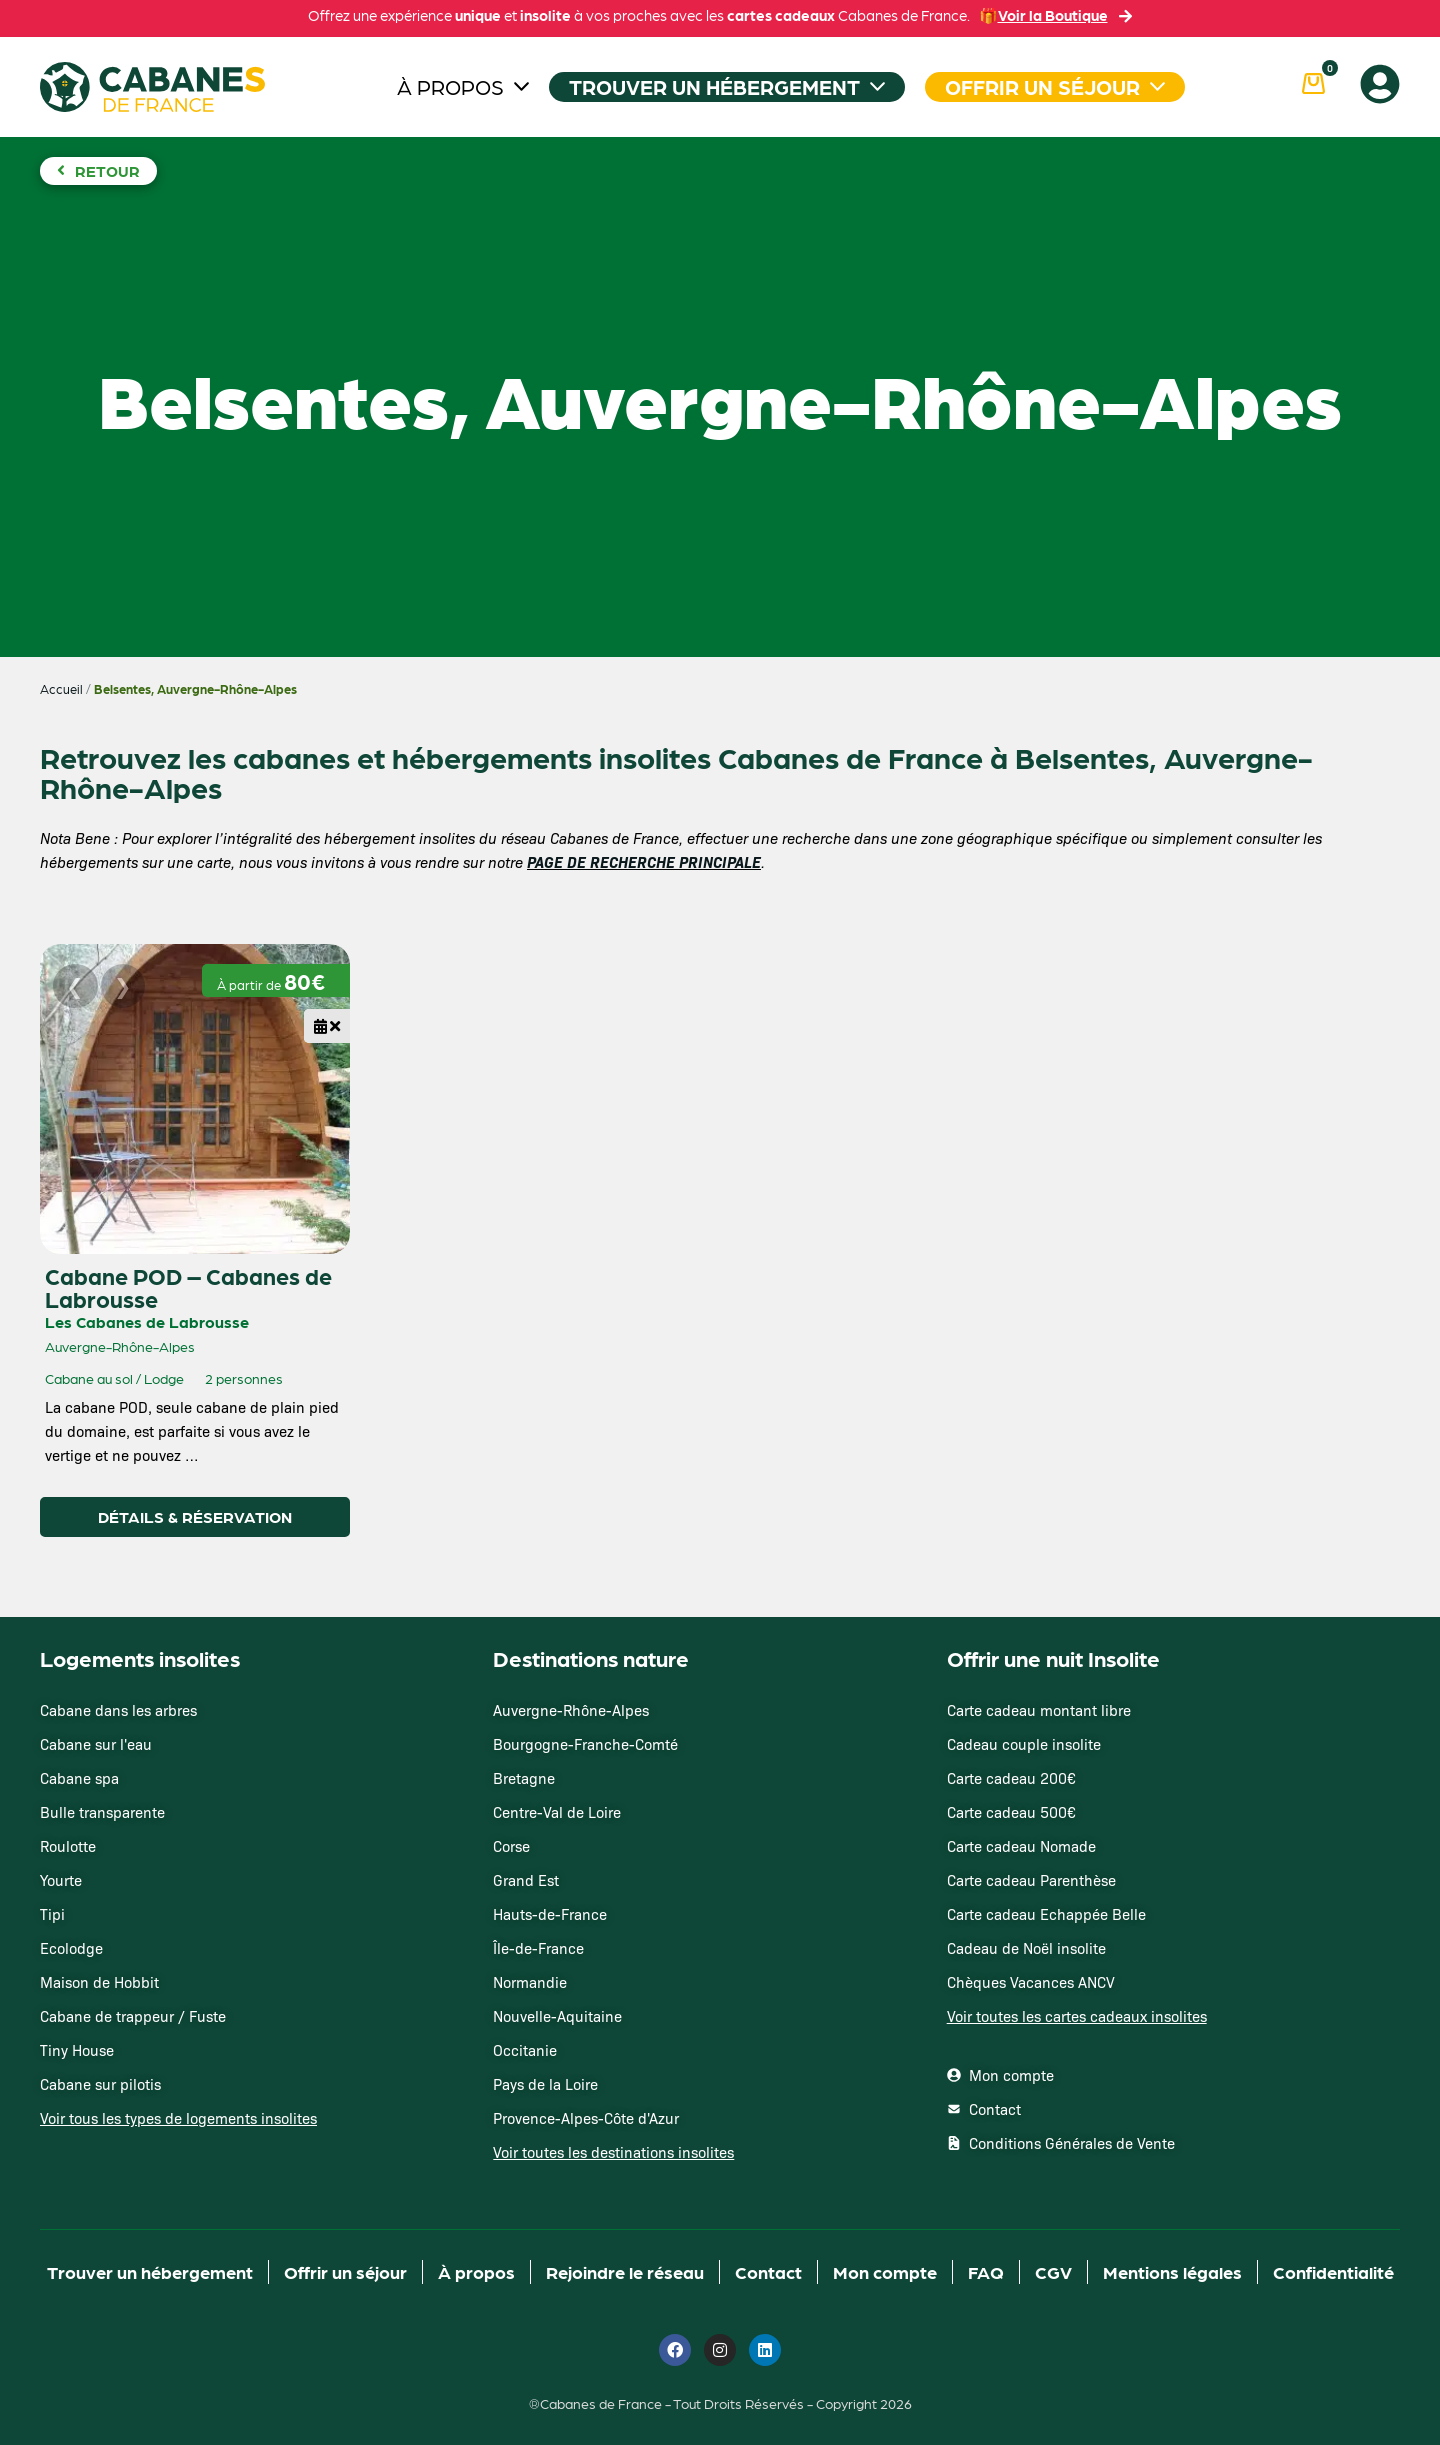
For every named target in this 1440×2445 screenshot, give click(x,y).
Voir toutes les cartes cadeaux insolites (1077, 2016)
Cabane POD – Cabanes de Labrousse (188, 1286)
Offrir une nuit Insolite (1053, 1657)
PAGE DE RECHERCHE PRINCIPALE (644, 861)
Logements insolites (140, 1657)
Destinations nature (591, 1657)
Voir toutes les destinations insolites (613, 2152)
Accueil (61, 688)
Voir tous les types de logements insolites (178, 2118)
